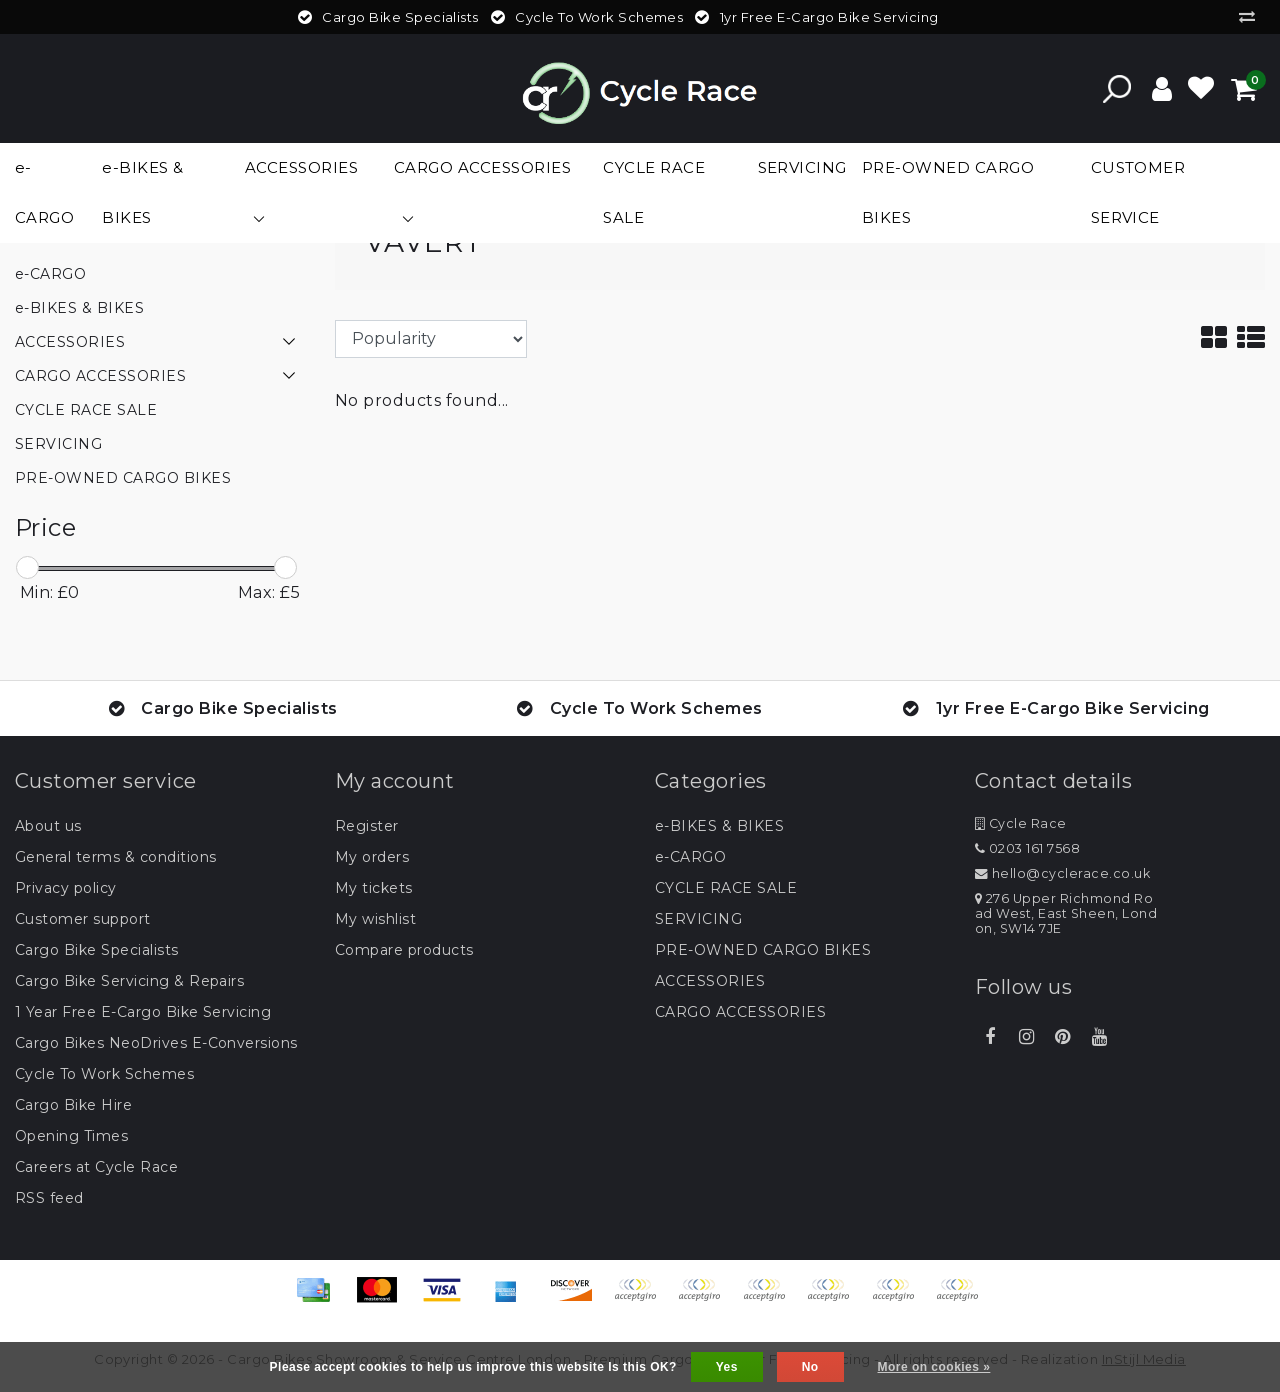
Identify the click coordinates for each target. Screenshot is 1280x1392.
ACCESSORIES (710, 981)
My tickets (374, 888)
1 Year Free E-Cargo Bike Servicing (143, 1012)
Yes (727, 1367)
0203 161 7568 (1027, 848)
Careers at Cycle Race (96, 1167)
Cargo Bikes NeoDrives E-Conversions (156, 1043)
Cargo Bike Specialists (97, 950)
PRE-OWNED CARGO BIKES (763, 950)
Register (367, 826)
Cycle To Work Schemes (104, 1074)
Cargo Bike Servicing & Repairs (129, 981)
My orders (372, 857)
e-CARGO (690, 857)
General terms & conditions (115, 857)
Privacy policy (66, 888)
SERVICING (698, 919)
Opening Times (71, 1136)
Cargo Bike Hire (73, 1105)
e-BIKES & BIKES (719, 826)
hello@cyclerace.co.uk (1062, 873)
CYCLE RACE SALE (726, 888)
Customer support (83, 919)
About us (48, 826)
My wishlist (375, 919)
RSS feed (49, 1198)
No (810, 1367)
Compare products (404, 950)
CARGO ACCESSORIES (740, 1012)
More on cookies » (934, 1367)
